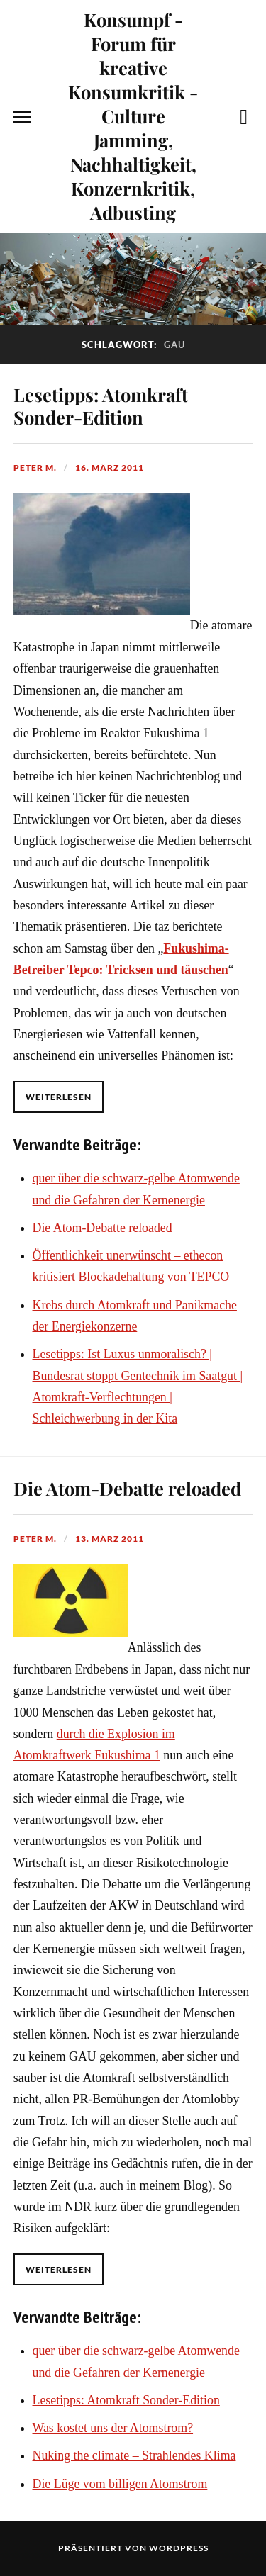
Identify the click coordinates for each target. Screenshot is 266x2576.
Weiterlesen (59, 1097)
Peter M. (35, 467)
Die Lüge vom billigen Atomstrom (120, 2484)
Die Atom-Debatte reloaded (102, 1228)
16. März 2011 (109, 467)
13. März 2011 (109, 1538)
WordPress (179, 2548)
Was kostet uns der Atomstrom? (113, 2428)
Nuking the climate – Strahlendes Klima (134, 2455)
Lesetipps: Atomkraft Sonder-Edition (100, 405)
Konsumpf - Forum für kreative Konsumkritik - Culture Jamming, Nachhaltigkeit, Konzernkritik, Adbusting (133, 115)
